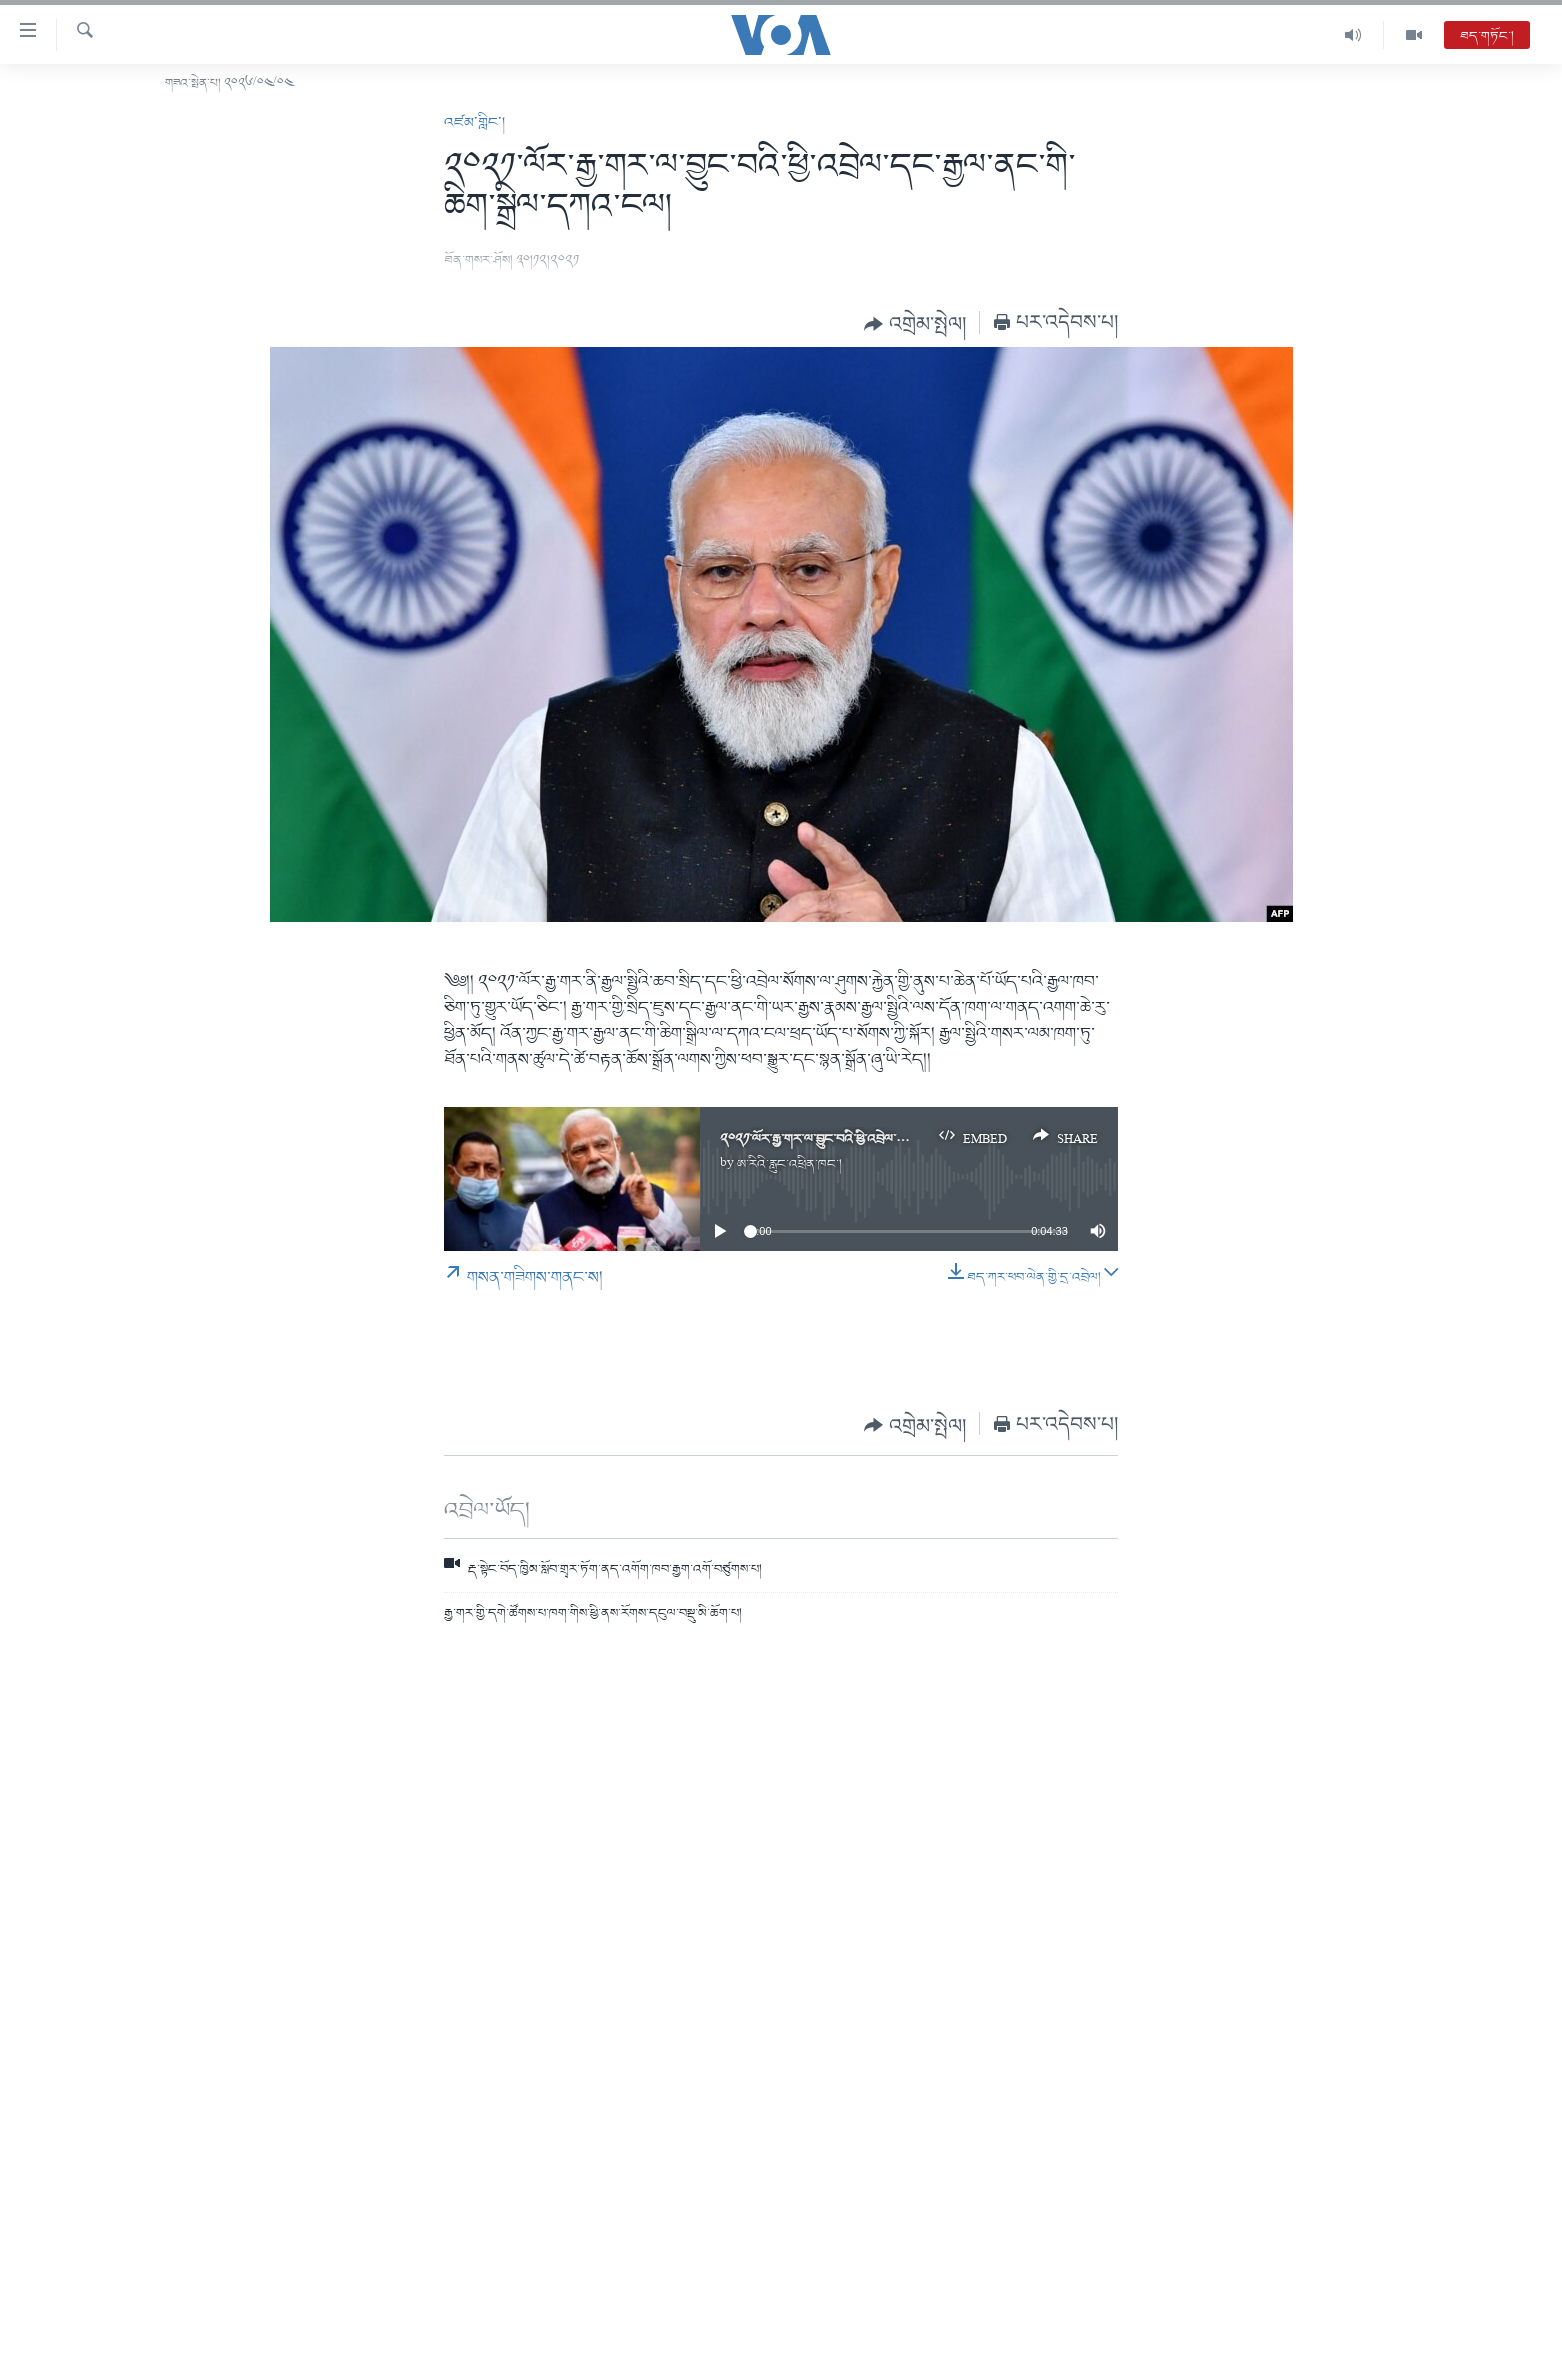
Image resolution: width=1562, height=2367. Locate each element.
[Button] (915, 324)
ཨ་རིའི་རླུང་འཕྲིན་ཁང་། (789, 1164)
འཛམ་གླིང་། (474, 123)
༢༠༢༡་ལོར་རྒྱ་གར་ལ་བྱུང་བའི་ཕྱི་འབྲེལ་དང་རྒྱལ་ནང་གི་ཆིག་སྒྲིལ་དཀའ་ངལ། (891, 1139)
